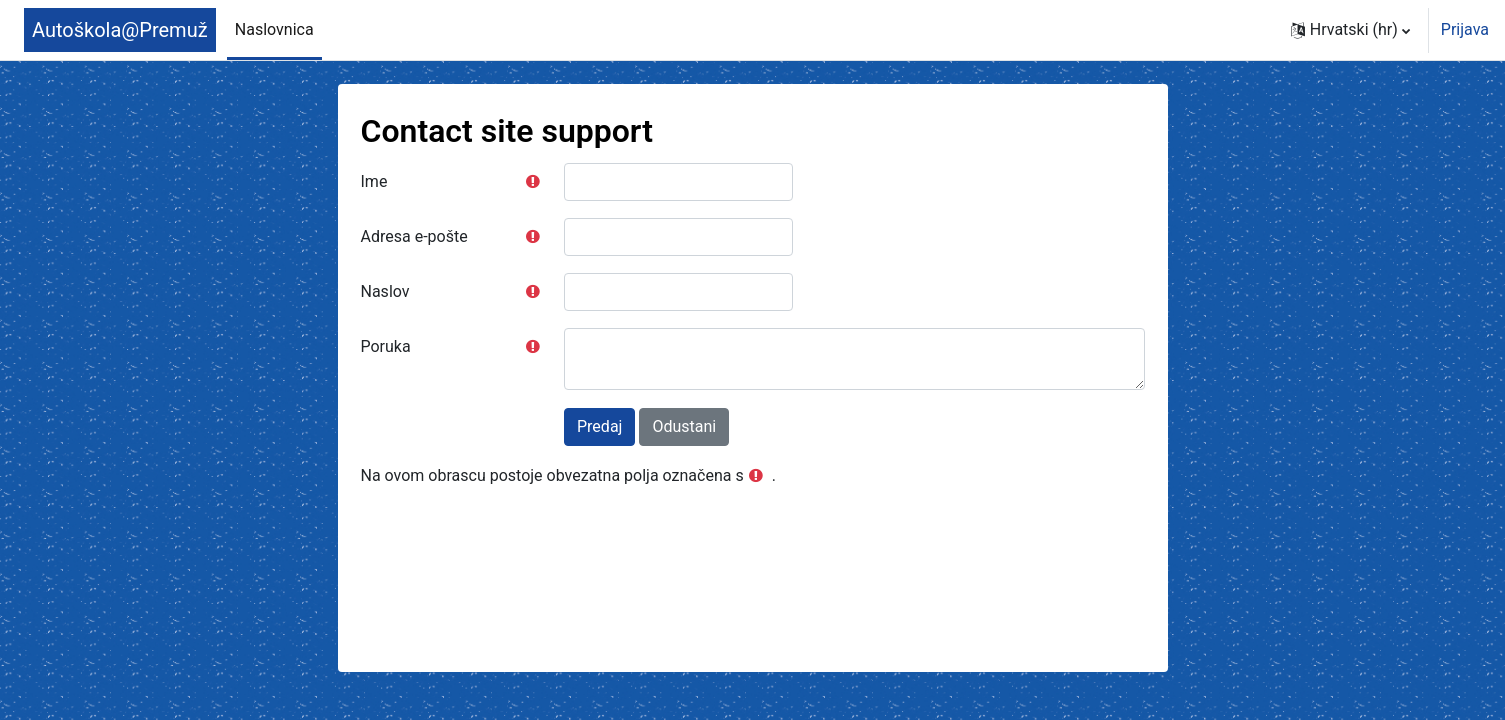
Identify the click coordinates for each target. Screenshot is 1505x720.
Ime (374, 181)
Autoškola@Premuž (120, 30)
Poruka (386, 346)
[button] (1350, 30)
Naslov (385, 291)
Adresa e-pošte (414, 236)
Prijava (1465, 29)
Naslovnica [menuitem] (274, 29)
